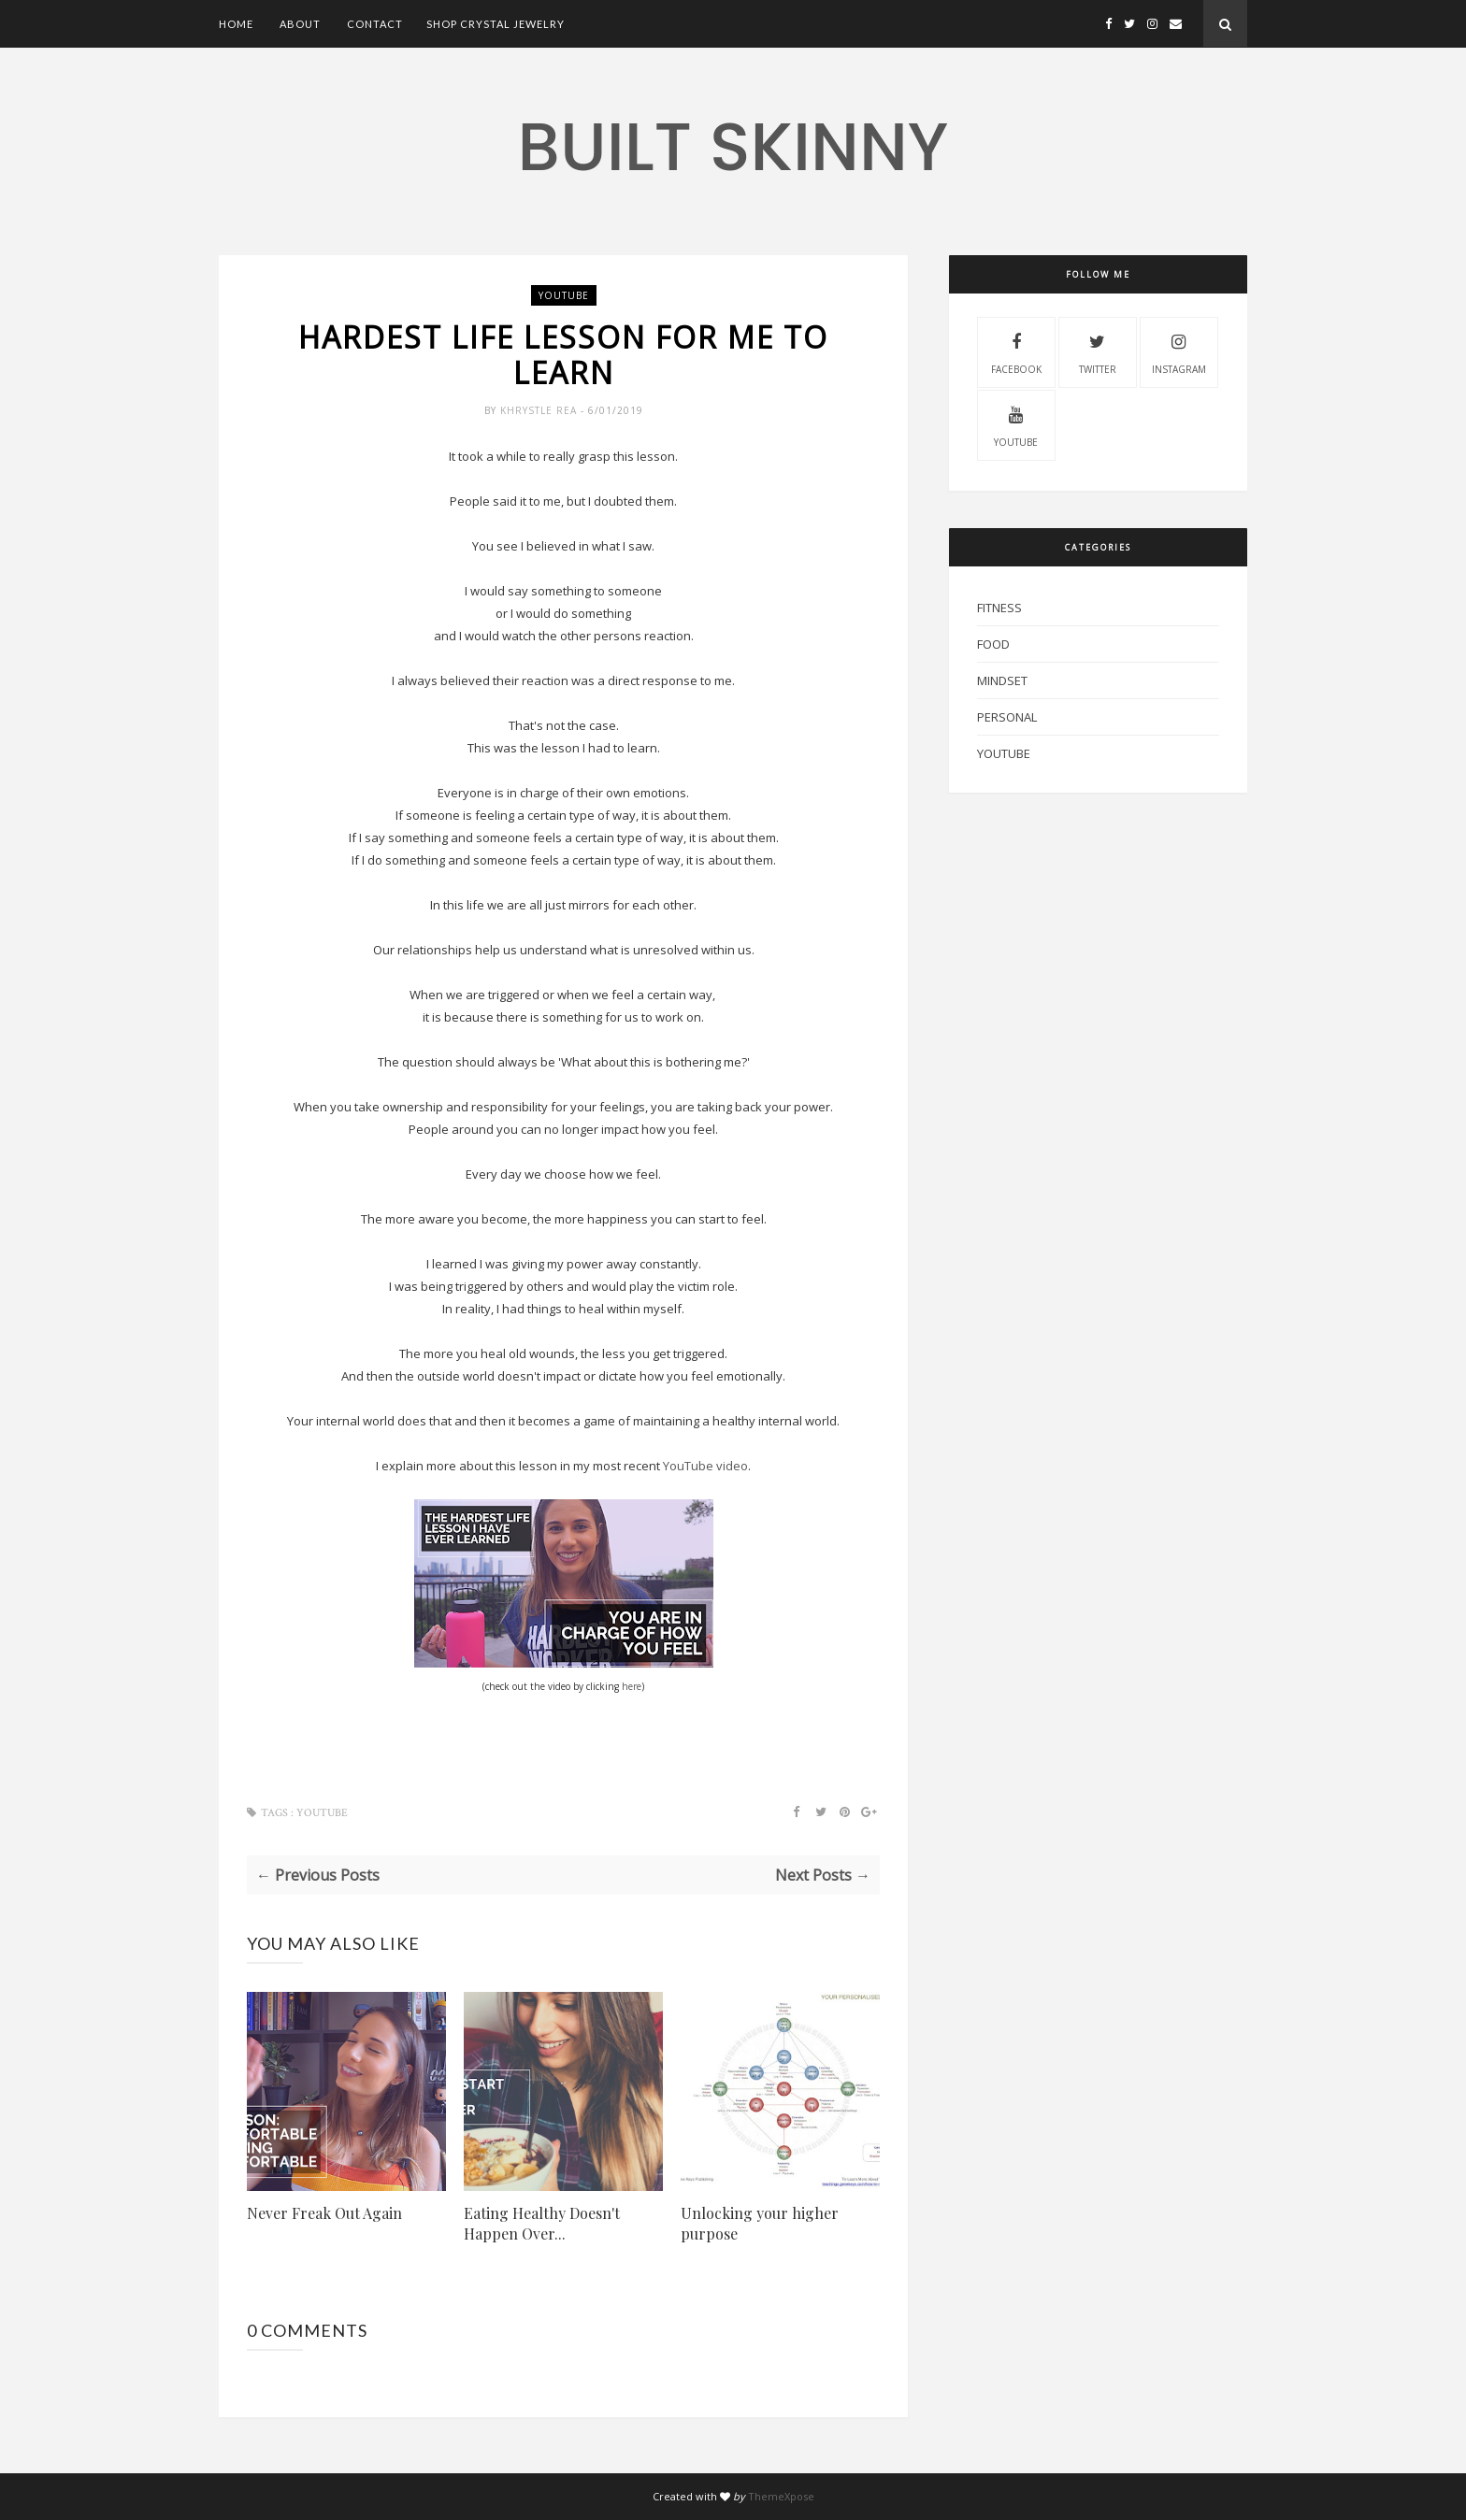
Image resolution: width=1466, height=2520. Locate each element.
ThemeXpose (781, 2496)
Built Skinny (733, 146)
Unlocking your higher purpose (760, 2223)
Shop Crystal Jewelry (495, 24)
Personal (1007, 717)
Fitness (999, 607)
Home (236, 24)
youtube (1016, 424)
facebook (1016, 351)
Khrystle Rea (540, 410)
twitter (1097, 351)
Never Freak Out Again (324, 2213)
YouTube (564, 295)
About (300, 24)
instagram (1179, 351)
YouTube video (705, 1465)
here (631, 1686)
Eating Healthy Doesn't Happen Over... (542, 2223)
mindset (1002, 680)
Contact (375, 24)
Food (993, 644)
